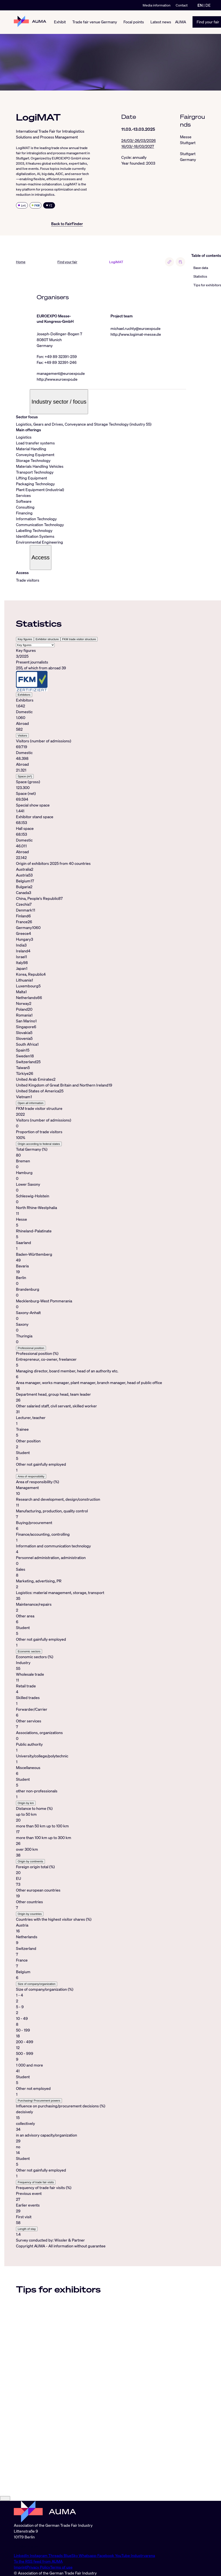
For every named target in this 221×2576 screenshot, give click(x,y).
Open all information (30, 1103)
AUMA (180, 22)
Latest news (160, 22)
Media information (156, 5)
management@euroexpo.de (61, 373)
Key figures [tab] (25, 639)
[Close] (5, 2554)
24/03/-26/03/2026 (138, 140)
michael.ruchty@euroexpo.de (135, 328)
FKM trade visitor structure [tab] (79, 639)
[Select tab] (35, 645)
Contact (182, 5)
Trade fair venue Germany (94, 22)
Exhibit (60, 22)
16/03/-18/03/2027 (137, 146)
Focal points (133, 22)
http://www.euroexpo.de (57, 379)
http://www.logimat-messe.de (135, 334)
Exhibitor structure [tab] (47, 639)
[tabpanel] (101, 754)
